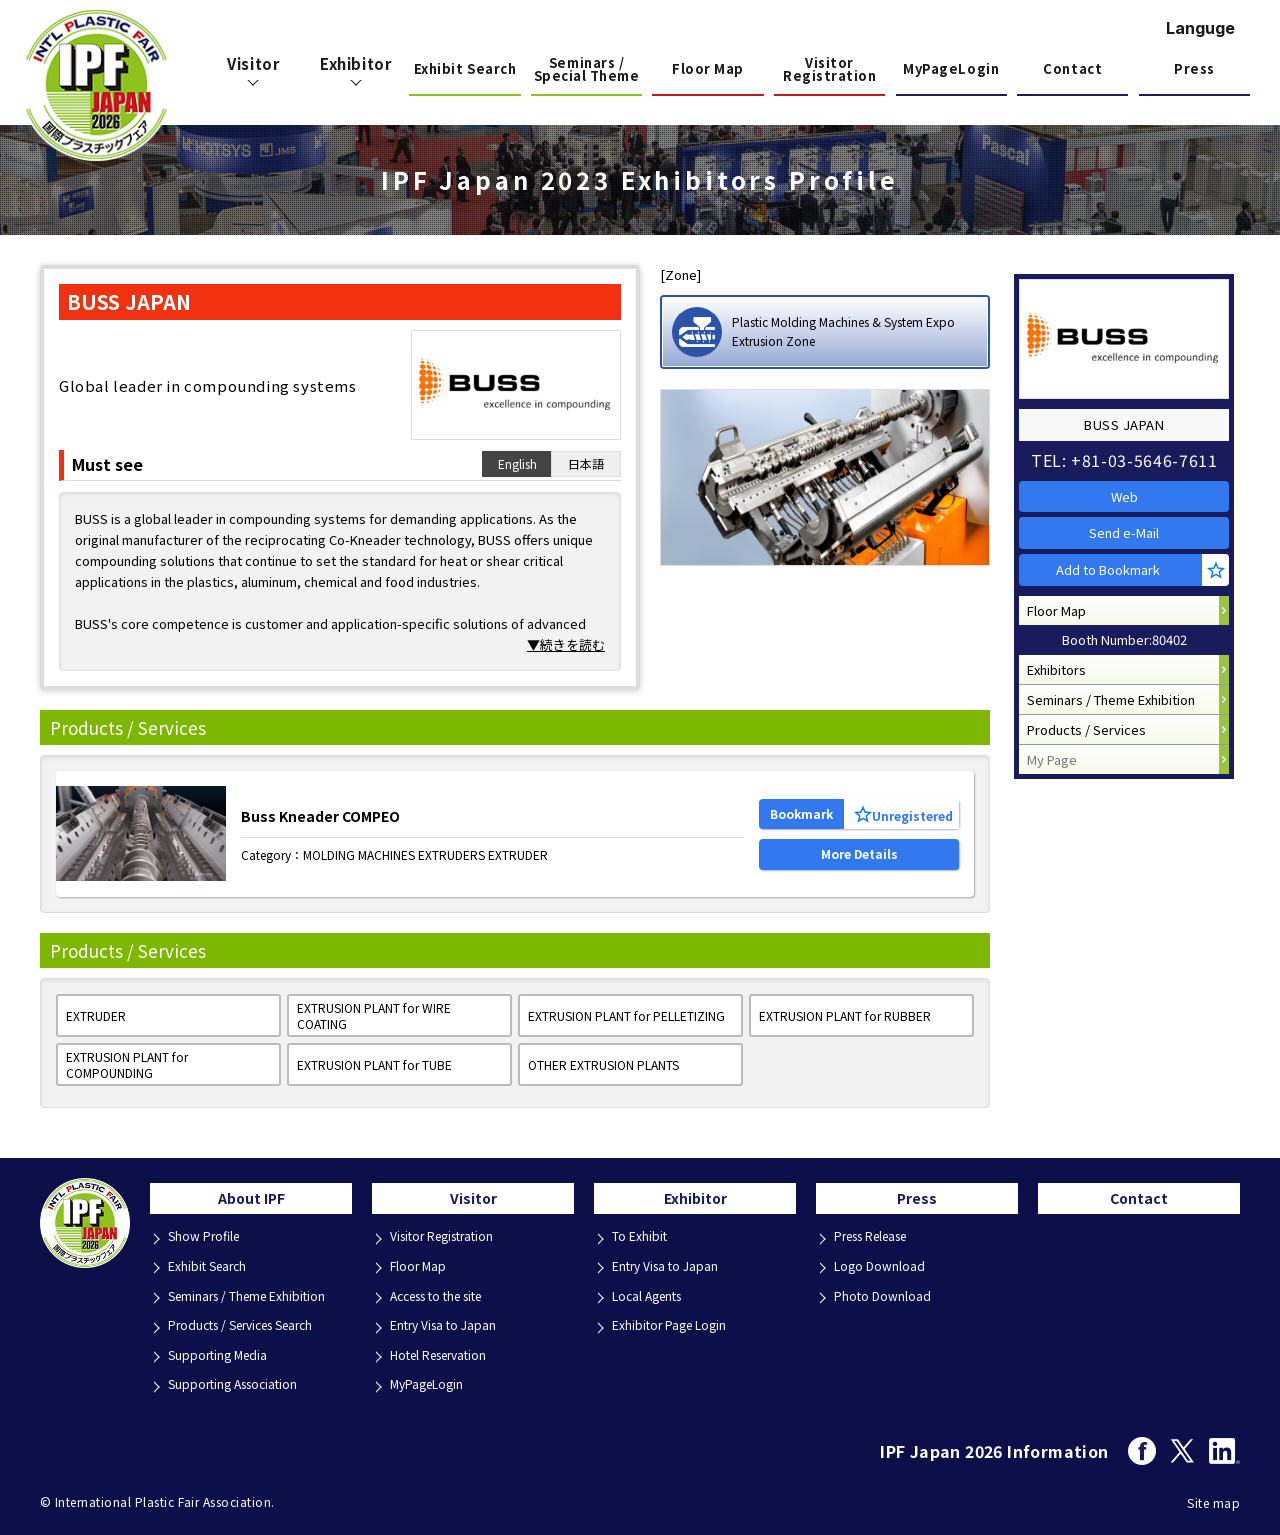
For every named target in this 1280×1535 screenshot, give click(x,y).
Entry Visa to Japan (448, 1325)
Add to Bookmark (1117, 587)
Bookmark (801, 807)
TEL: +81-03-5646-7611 (1130, 451)
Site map (1213, 1496)
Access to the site (446, 1298)
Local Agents (653, 1298)
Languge (1200, 28)
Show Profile (208, 1244)
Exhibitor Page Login (674, 1325)
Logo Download (883, 1271)
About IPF (251, 1203)
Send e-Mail (1130, 540)
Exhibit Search (465, 68)
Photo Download (885, 1298)
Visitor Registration (829, 70)
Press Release (879, 1244)
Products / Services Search (252, 1325)
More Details (859, 859)
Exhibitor (695, 1203)
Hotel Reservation (446, 1352)
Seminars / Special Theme (587, 70)
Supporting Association (240, 1379)
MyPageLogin (951, 68)
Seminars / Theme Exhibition (1117, 743)
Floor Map (708, 68)
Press (1194, 68)
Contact (1072, 68)
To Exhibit (642, 1244)
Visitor (473, 1203)
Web (1130, 492)
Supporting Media (223, 1352)
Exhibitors (1062, 705)
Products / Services (1092, 781)
